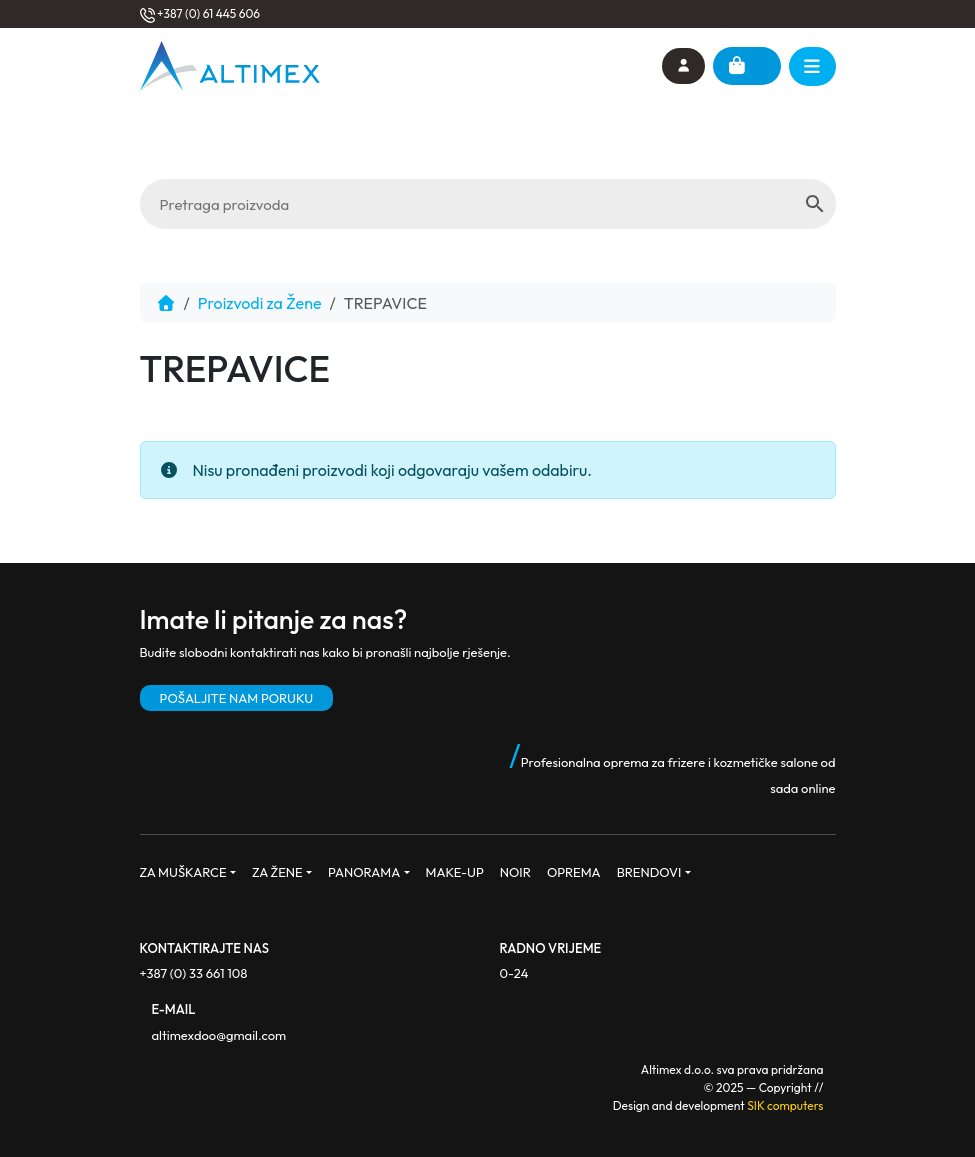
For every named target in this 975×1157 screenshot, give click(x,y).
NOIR (515, 872)
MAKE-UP (455, 872)
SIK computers (785, 1105)
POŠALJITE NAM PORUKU (237, 698)
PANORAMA (364, 872)
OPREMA (574, 872)
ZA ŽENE (277, 872)
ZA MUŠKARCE (183, 872)
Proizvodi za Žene (260, 303)
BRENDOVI (649, 872)
